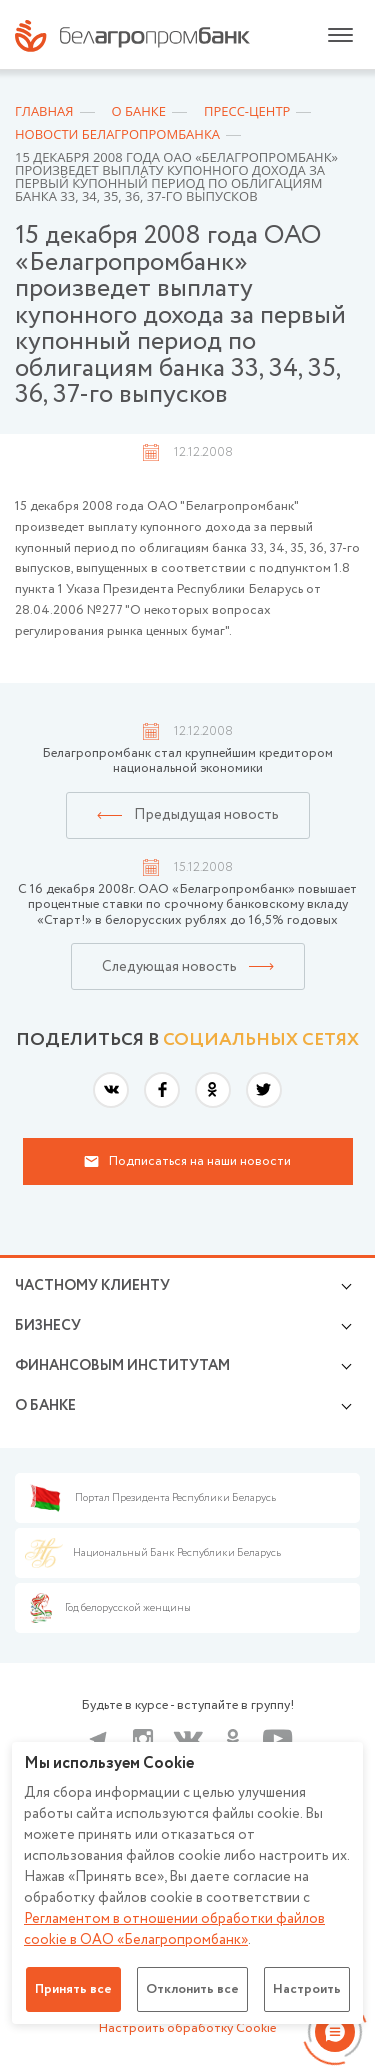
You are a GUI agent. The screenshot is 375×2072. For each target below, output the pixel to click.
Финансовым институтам (122, 1366)
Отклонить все (192, 1989)
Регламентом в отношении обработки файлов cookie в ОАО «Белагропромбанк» (174, 1929)
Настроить (307, 1989)
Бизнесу (48, 1326)
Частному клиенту (92, 1286)
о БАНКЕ (45, 1406)
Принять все (73, 1989)
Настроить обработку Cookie (187, 2028)
